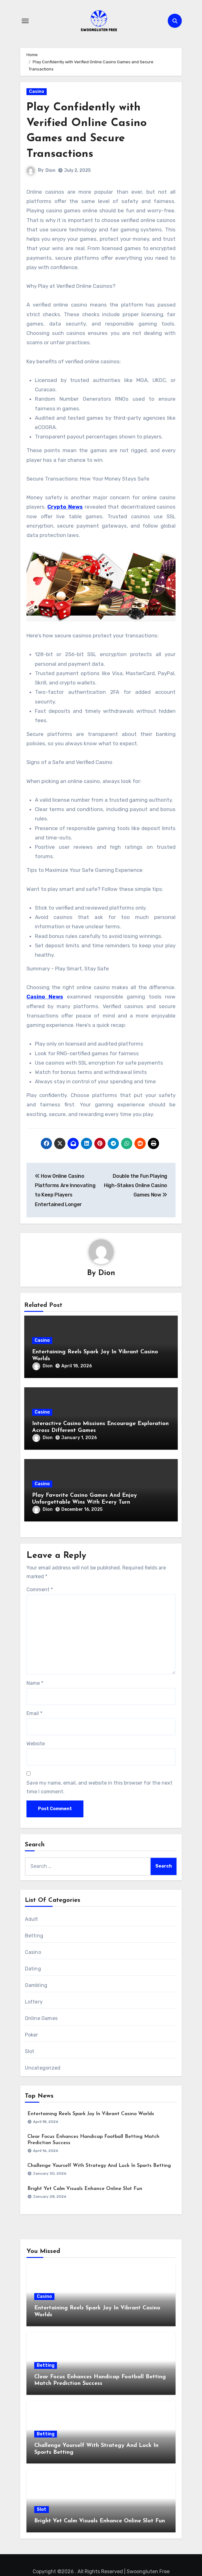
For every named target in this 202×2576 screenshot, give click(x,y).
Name (34, 1683)
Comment (39, 1590)
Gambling (36, 1985)
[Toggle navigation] (25, 21)
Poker (31, 2035)
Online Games (41, 2018)
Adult (31, 1919)
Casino (36, 91)
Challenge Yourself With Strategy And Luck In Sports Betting (99, 2165)
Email (34, 1713)
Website (35, 1744)
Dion (50, 170)
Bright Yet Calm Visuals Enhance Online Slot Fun (84, 2188)
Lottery (34, 2002)
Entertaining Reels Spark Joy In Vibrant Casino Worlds (90, 2113)
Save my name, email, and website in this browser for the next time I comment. (99, 1787)
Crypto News (65, 507)
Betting (34, 1936)
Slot (30, 2051)
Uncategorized (43, 2068)
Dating (33, 1969)
